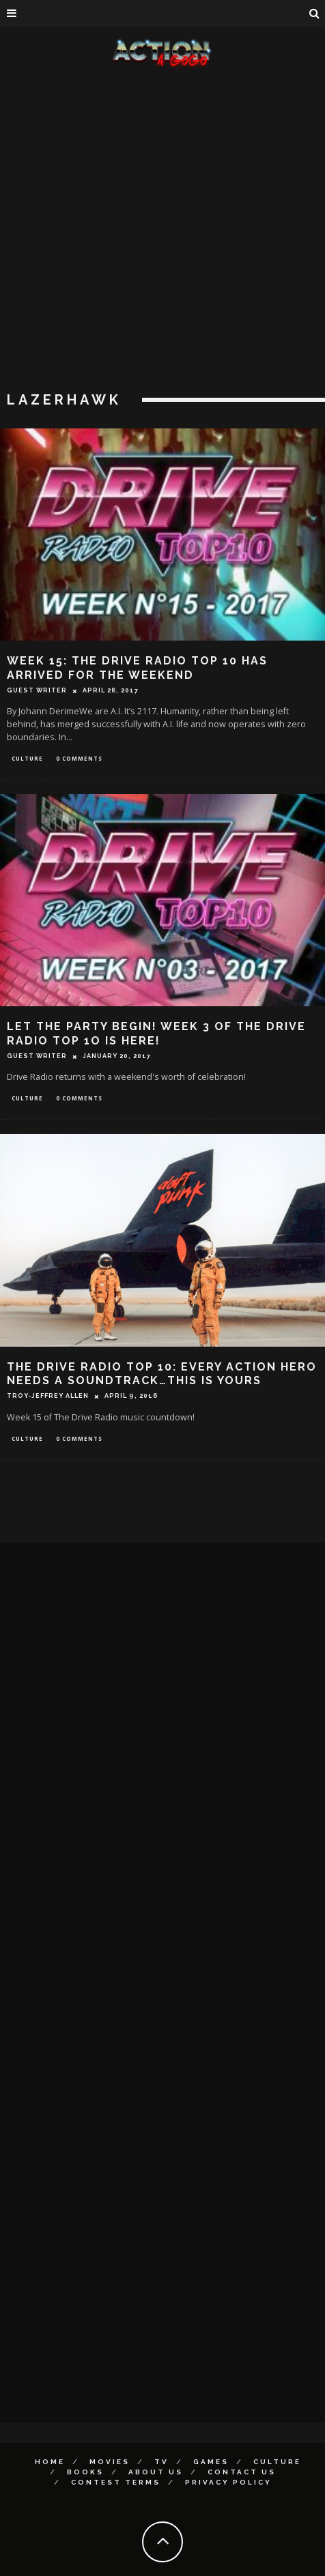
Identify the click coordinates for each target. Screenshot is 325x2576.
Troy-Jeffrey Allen (48, 1395)
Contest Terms (115, 2482)
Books (85, 2472)
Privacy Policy (228, 2482)
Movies (109, 2461)
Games (211, 2461)
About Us (155, 2472)
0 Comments (79, 758)
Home (50, 2461)
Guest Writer (37, 690)
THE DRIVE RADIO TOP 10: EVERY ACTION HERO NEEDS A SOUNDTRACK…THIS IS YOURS (162, 1374)
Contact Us (242, 2472)
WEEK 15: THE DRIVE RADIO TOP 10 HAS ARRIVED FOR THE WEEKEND (137, 668)
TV (161, 2461)
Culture (27, 758)
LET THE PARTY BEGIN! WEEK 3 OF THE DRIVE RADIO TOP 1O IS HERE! (156, 1033)
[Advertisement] (157, 232)
